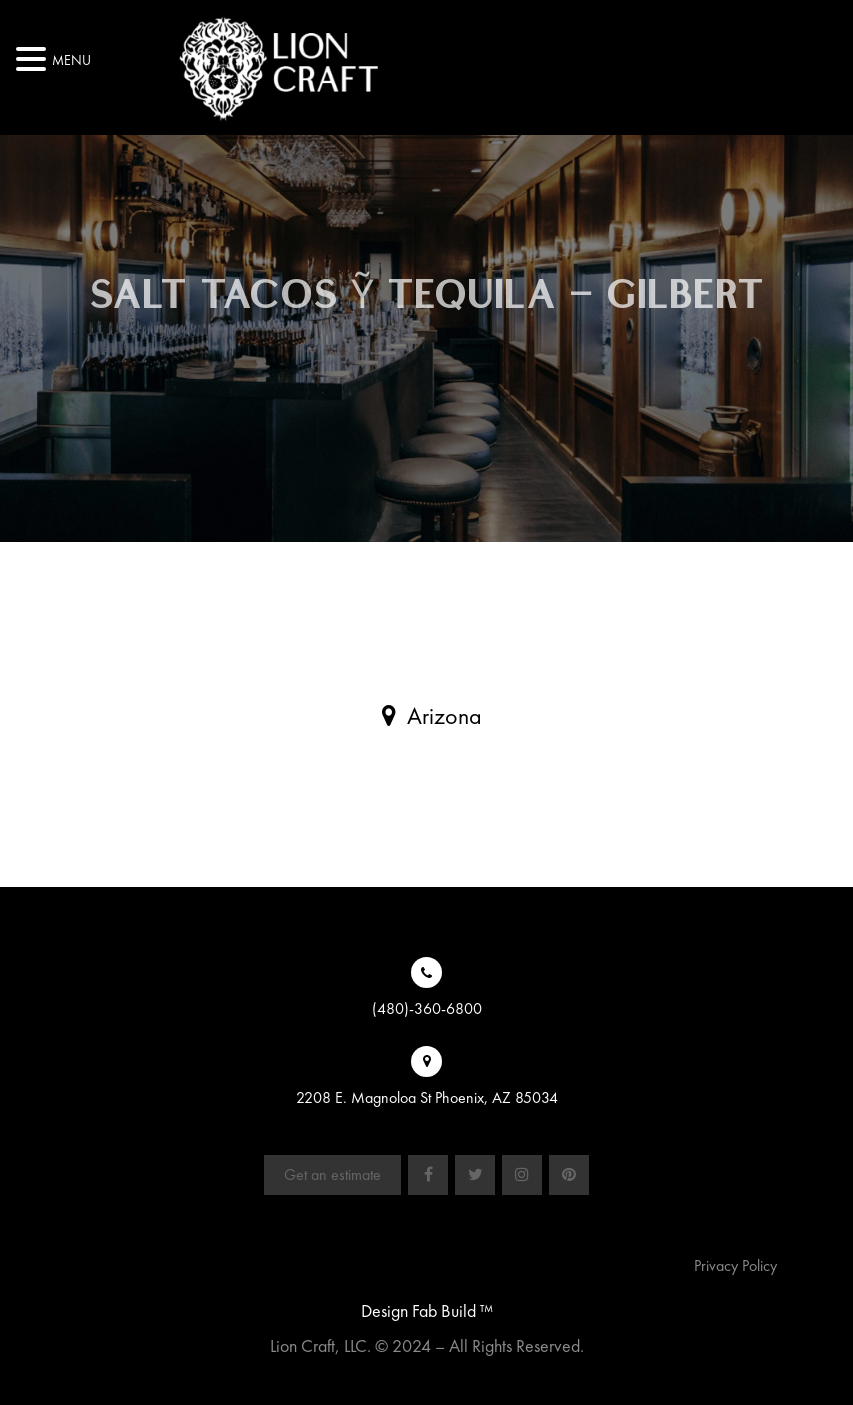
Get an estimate (332, 1174)
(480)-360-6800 (427, 1008)
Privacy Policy (735, 1265)
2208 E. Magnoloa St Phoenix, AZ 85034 (427, 1097)
